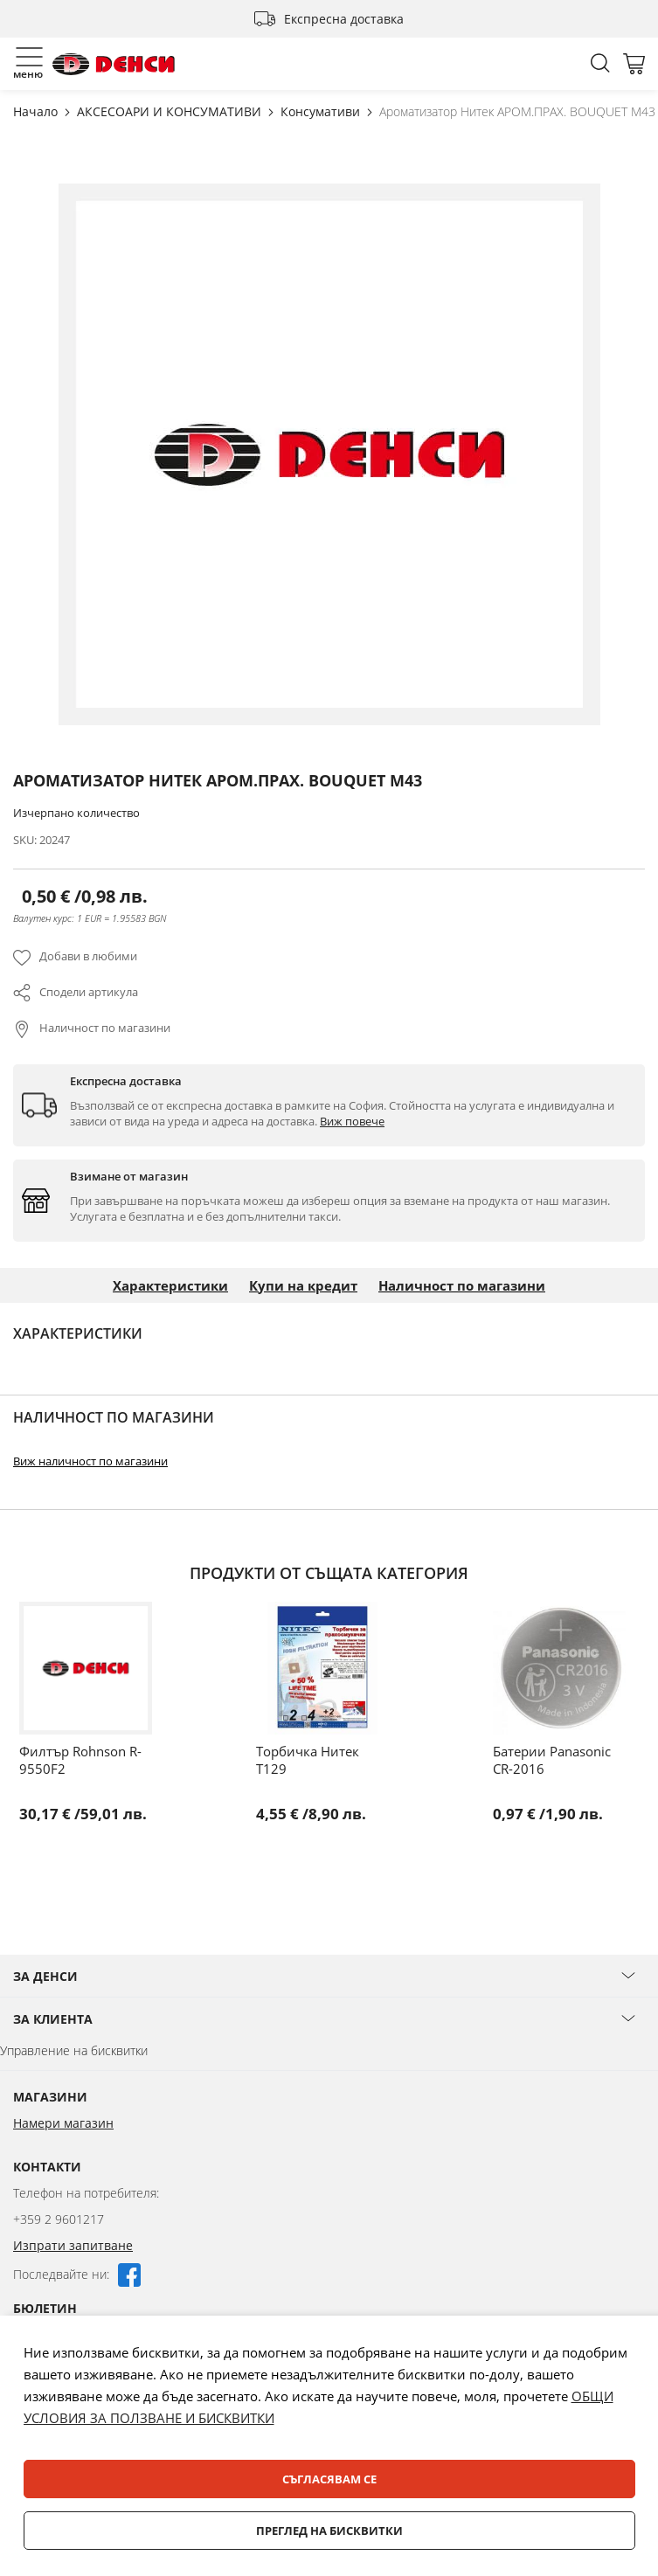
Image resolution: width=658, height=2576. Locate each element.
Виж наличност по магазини (90, 1461)
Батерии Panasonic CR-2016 (552, 1759)
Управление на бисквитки (74, 2050)
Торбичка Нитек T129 (307, 1759)
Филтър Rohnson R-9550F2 (80, 1759)
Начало (37, 111)
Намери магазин (63, 2123)
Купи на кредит (303, 1285)
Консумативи (322, 111)
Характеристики (170, 1285)
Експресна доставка (344, 18)
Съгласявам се (329, 2479)
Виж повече (352, 1121)
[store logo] (113, 64)
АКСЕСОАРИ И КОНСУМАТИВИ (171, 111)
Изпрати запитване (73, 2245)
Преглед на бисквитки (329, 2530)
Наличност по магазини (104, 1027)
